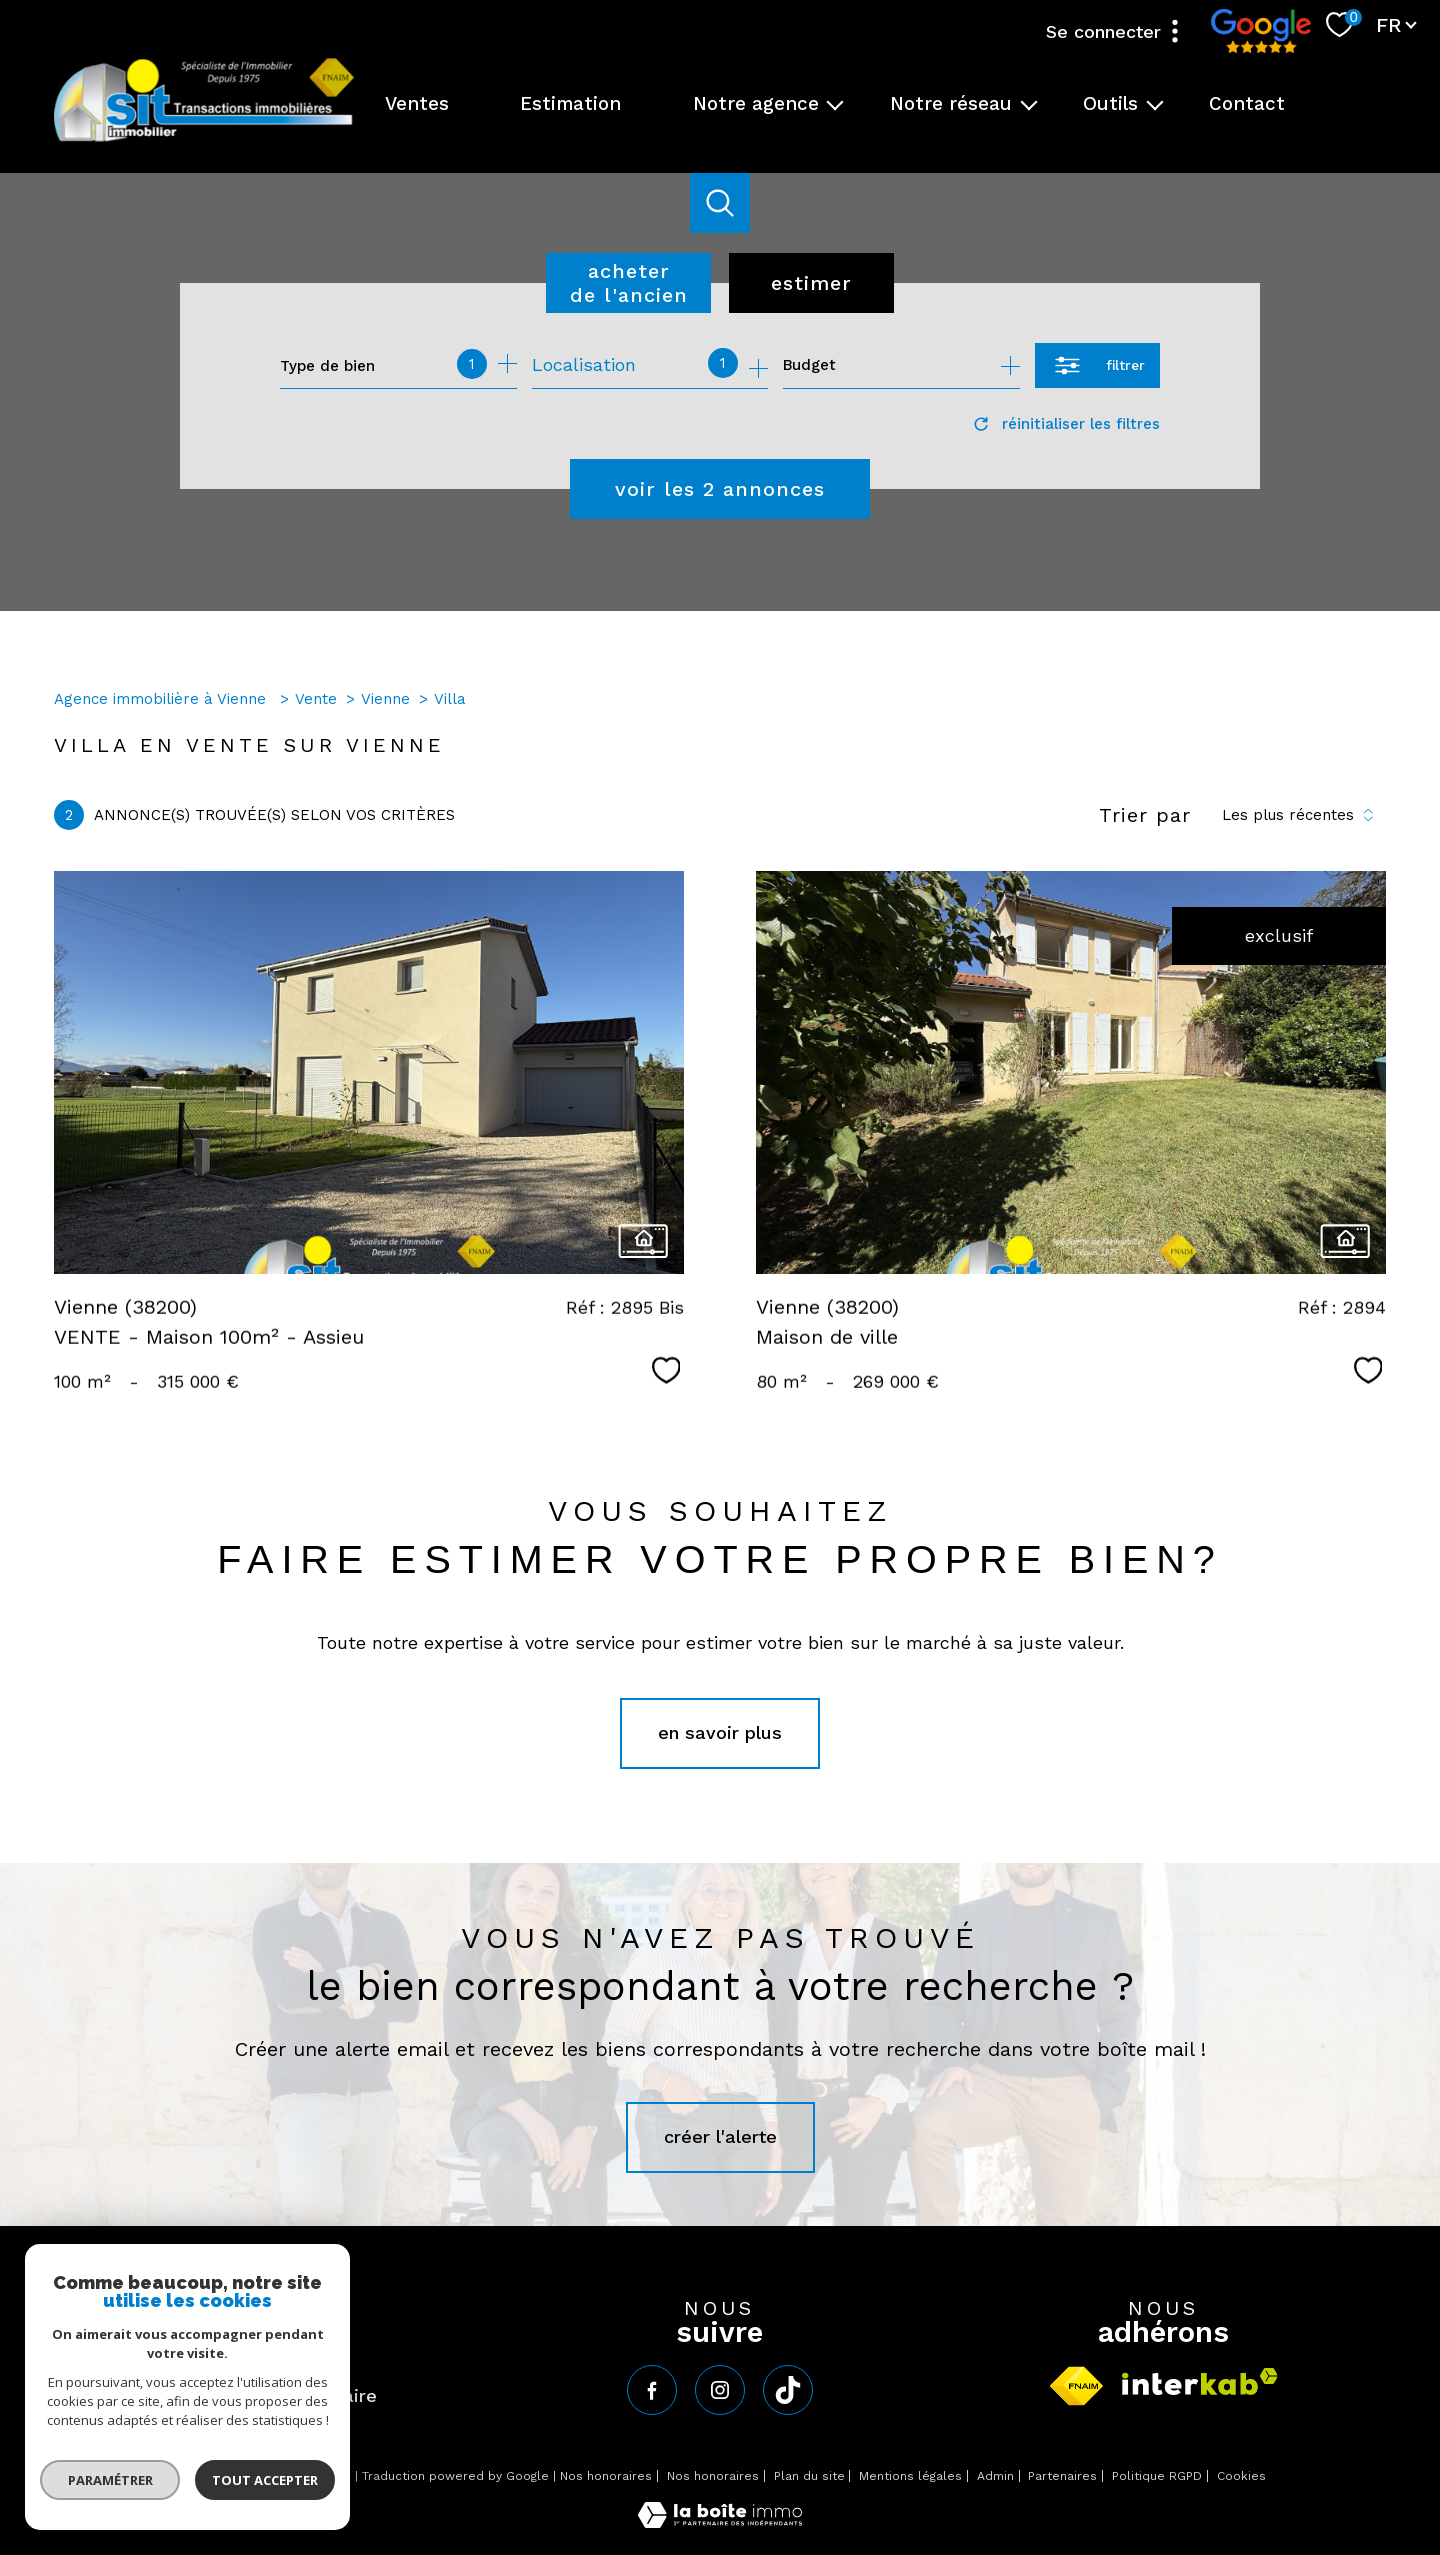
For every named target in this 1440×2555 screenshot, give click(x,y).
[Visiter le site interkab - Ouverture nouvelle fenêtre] (1200, 2381)
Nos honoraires (606, 2476)
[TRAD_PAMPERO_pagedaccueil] (204, 139)
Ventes (417, 104)
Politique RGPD (1157, 2476)
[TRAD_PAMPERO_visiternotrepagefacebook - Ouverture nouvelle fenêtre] (652, 2390)
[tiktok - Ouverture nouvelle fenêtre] (788, 2390)
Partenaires (1062, 2476)
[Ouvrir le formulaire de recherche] (1097, 365)
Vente (316, 699)
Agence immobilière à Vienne (162, 699)
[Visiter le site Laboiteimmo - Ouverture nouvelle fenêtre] (720, 2521)
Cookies (1241, 2476)
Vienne (385, 699)
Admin (995, 2476)
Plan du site (809, 2476)
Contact (1247, 104)
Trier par (1145, 815)
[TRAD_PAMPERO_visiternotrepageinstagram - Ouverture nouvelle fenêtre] (720, 2390)
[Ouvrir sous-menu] (835, 104)
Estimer (811, 283)
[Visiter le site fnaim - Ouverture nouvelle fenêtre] (1076, 2386)
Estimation (570, 104)
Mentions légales (910, 2476)
